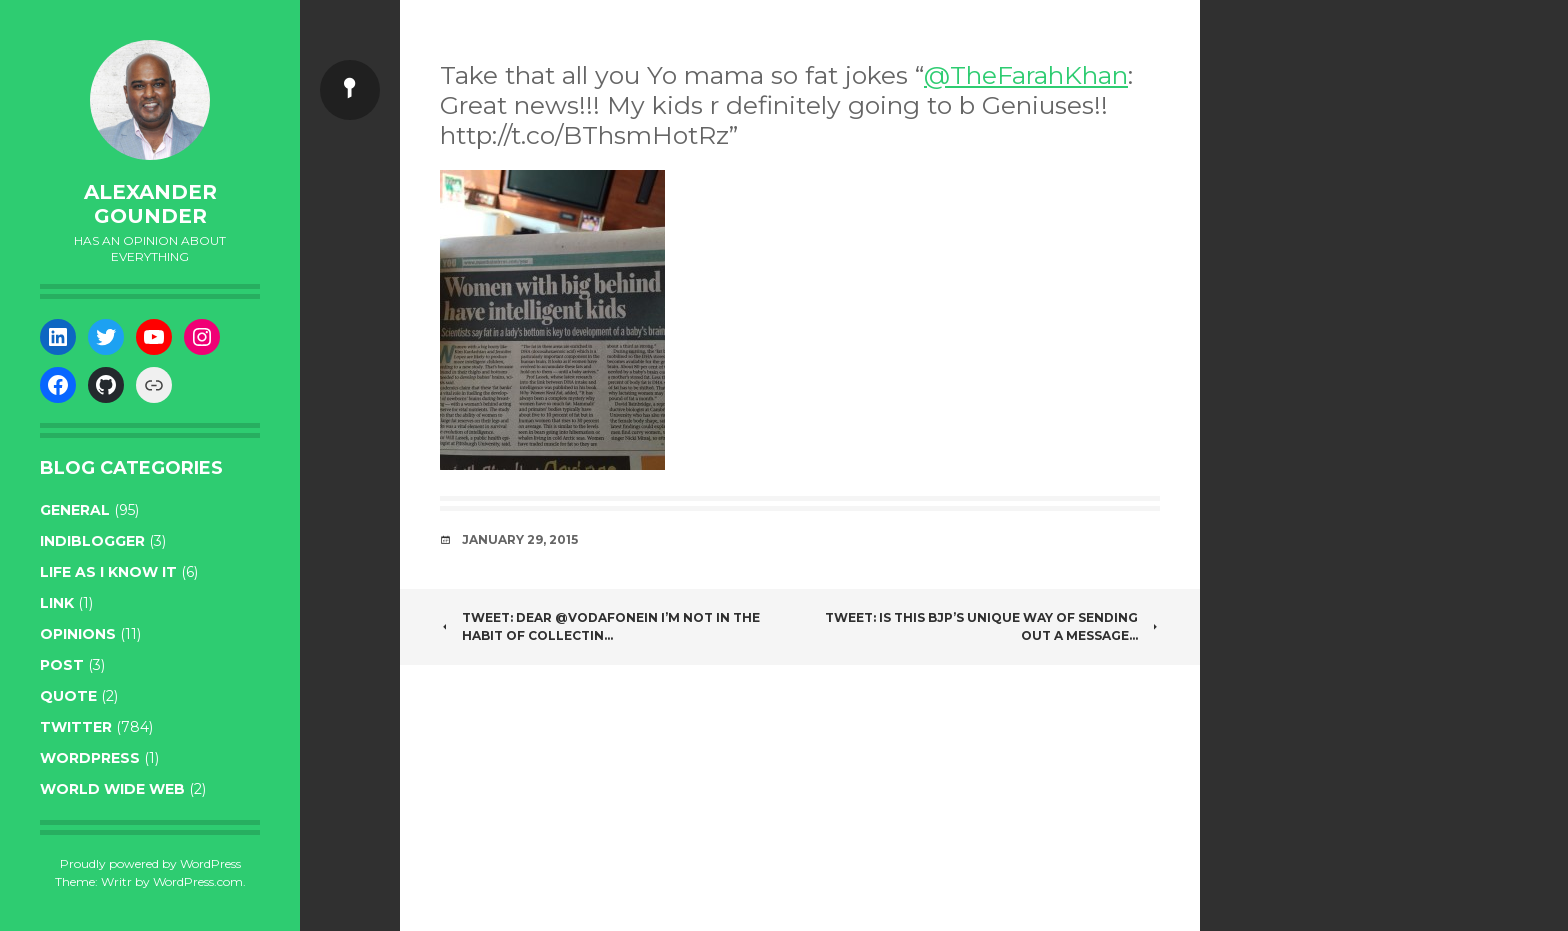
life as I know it (108, 572)
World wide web (112, 789)
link (57, 603)
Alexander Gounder (150, 204)
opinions (78, 634)
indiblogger (92, 541)
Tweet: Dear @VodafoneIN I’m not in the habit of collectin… (600, 626)
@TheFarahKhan (1026, 75)
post (62, 665)
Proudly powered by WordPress (150, 863)
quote (68, 696)
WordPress (90, 758)
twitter (76, 727)
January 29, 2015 (520, 539)
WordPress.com (198, 881)
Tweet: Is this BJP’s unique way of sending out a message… (992, 626)
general (75, 510)
